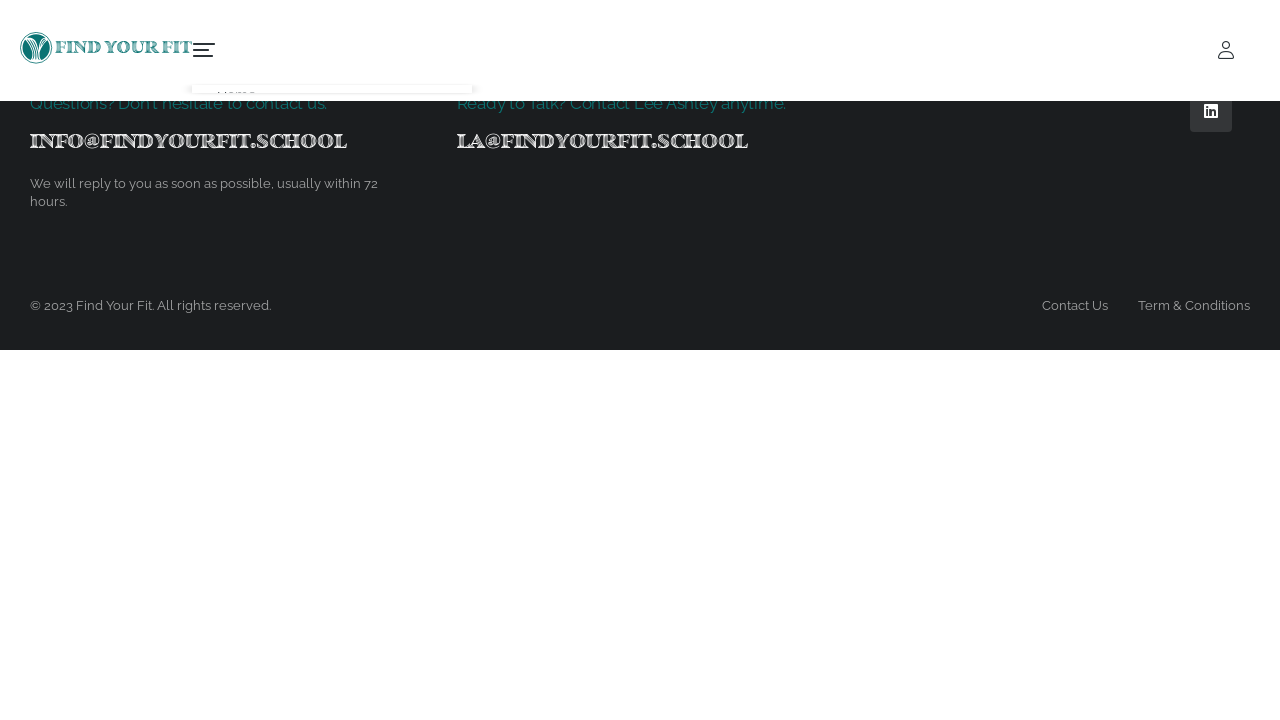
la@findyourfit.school (602, 140)
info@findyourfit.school (188, 140)
